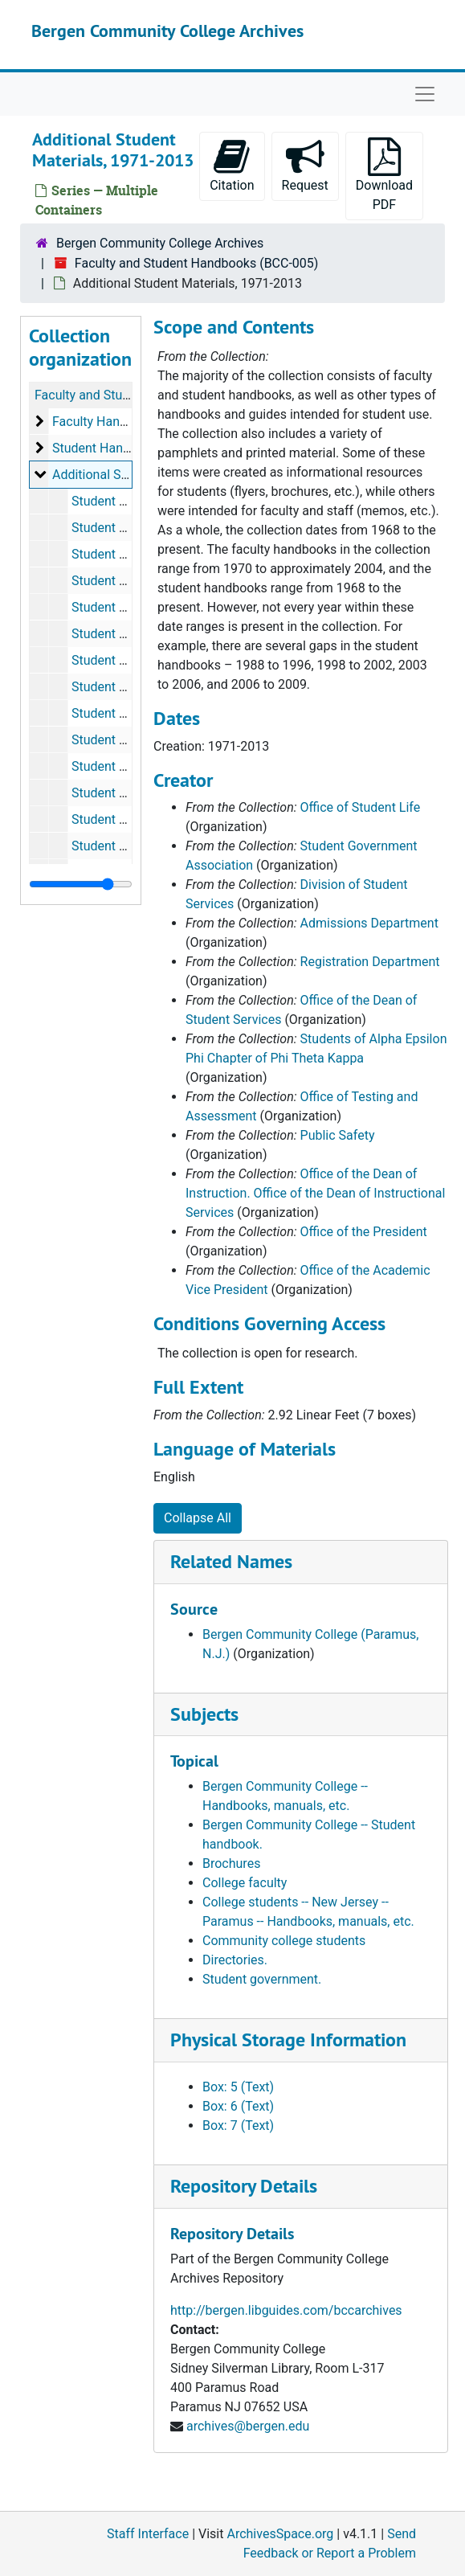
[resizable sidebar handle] (81, 884)
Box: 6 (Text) (238, 2106)
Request (305, 165)
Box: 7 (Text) (238, 2125)
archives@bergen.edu (247, 2426)
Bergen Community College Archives (167, 30)
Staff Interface (148, 2533)
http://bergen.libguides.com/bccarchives (286, 2310)
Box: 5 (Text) (238, 2087)
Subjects (204, 1714)
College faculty (244, 1882)
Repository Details (243, 2185)
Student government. (261, 1979)
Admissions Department (369, 923)
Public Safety (337, 1135)
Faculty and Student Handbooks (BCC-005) (197, 263)
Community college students (283, 1940)
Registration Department (370, 961)
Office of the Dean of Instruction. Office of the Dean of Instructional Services (315, 1193)
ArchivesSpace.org (279, 2533)
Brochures (231, 1863)
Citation (232, 165)
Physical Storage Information (288, 2039)
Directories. (234, 1960)
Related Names (231, 1561)
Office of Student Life (360, 807)
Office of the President (363, 1231)
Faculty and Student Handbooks (125, 395)
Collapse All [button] (197, 1518)
